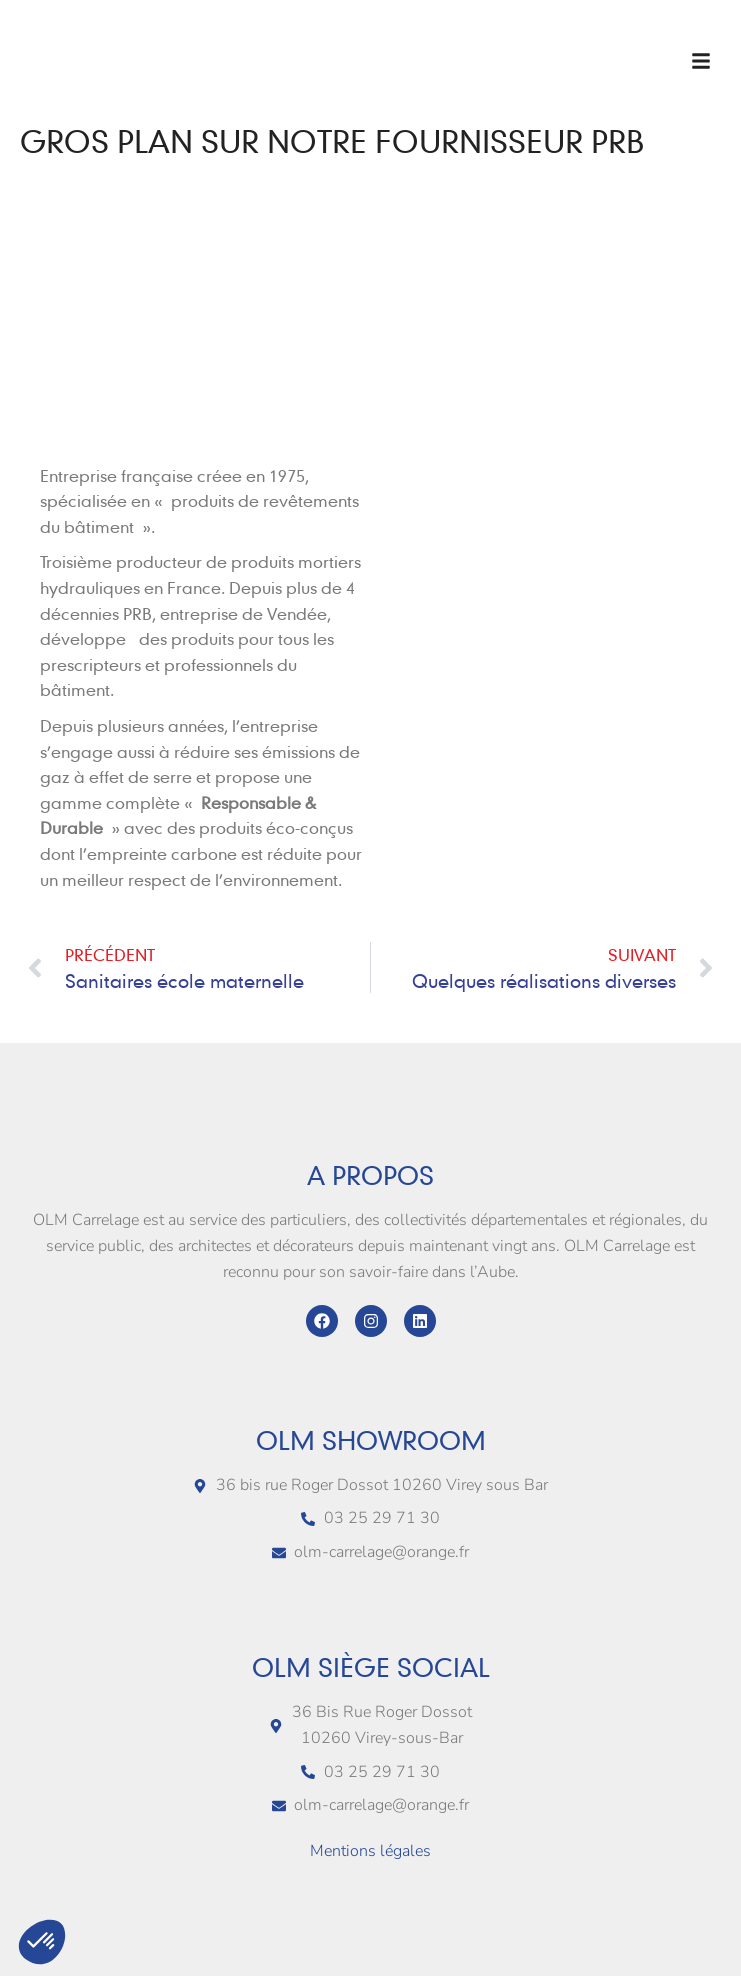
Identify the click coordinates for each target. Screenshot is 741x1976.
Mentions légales (370, 1851)
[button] (701, 61)
